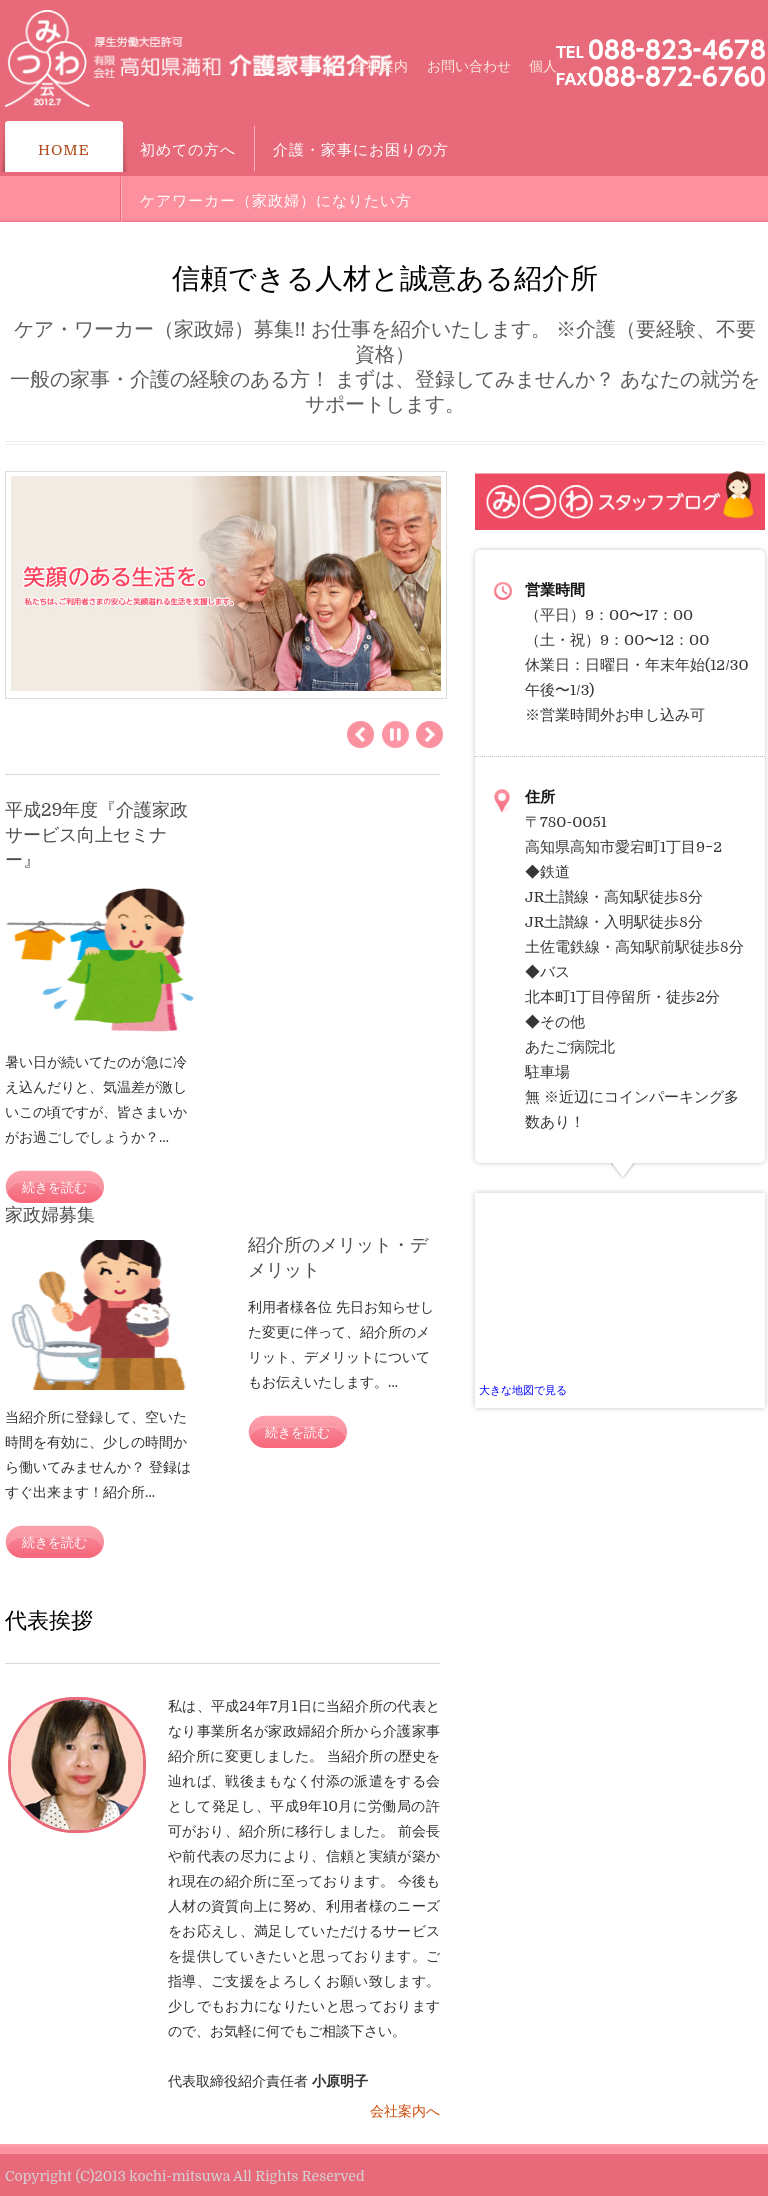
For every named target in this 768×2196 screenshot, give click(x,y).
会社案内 (380, 66)
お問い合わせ (469, 66)
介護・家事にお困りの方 (361, 150)
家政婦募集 (50, 1215)
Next (429, 734)
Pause (395, 734)
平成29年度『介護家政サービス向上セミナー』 (96, 835)
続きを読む (54, 1187)
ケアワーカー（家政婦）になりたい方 (276, 201)
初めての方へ (188, 150)
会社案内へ (405, 2111)
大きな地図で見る (523, 1391)
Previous (360, 734)
